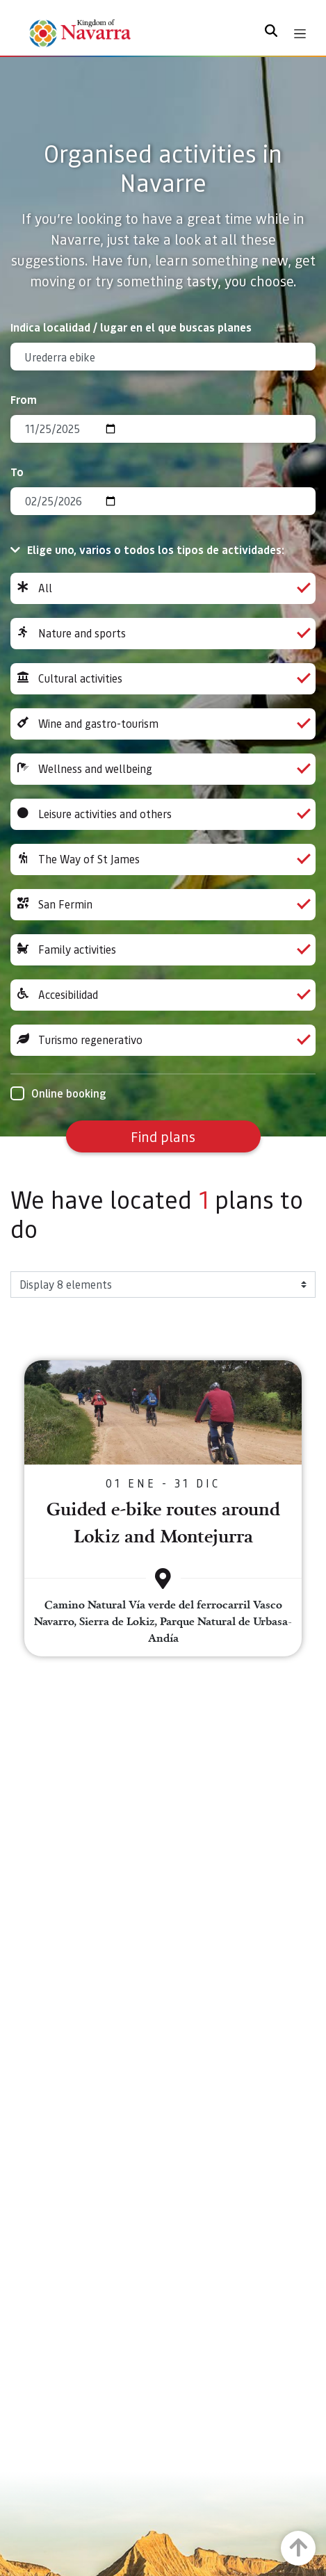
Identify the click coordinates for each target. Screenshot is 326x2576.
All (163, 588)
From (23, 399)
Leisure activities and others (163, 814)
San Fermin (163, 904)
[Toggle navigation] (300, 34)
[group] (163, 588)
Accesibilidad (163, 995)
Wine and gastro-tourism (163, 724)
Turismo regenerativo (163, 1040)
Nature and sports (163, 633)
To (17, 471)
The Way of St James (163, 859)
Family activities (163, 949)
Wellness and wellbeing (163, 769)
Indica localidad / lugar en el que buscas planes (131, 327)
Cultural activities (163, 678)
